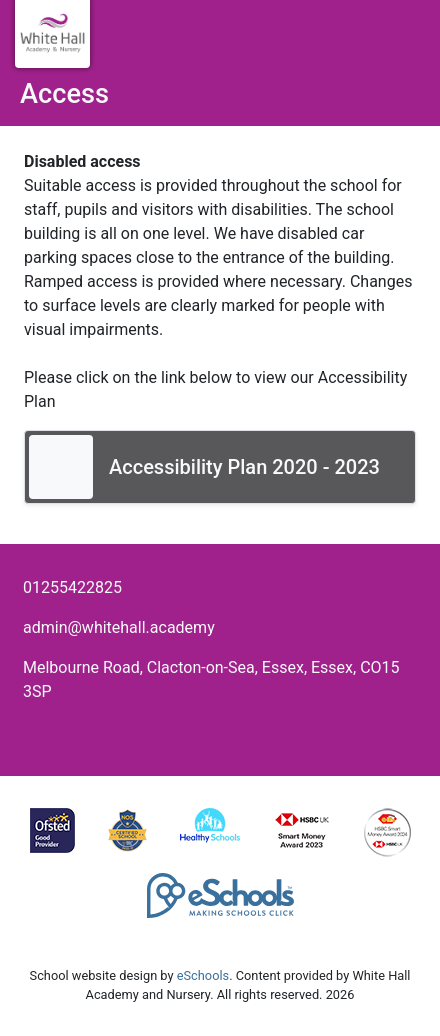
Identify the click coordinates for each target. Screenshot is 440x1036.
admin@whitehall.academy (119, 627)
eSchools (203, 975)
